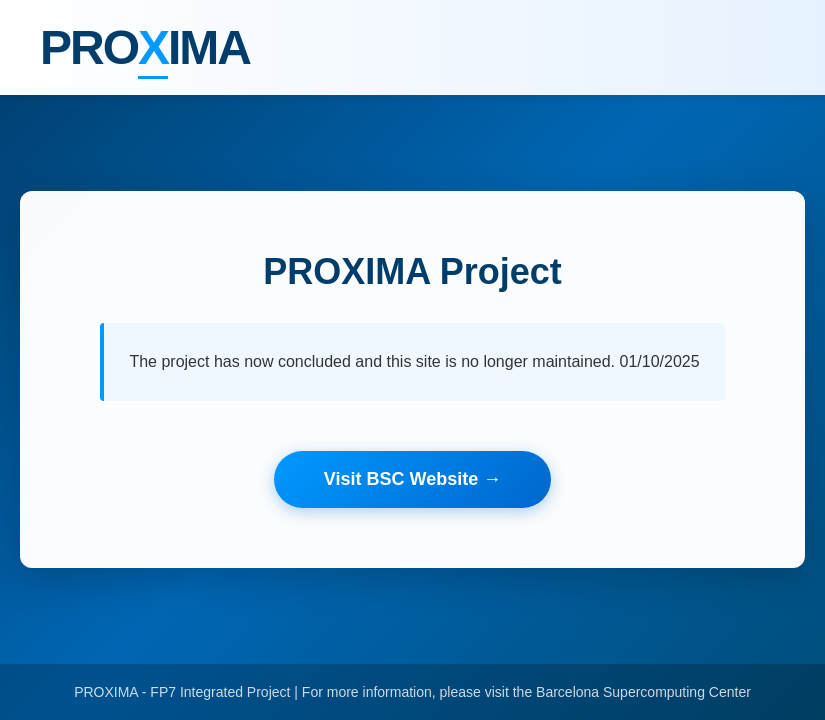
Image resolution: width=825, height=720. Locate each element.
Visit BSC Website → (412, 479)
